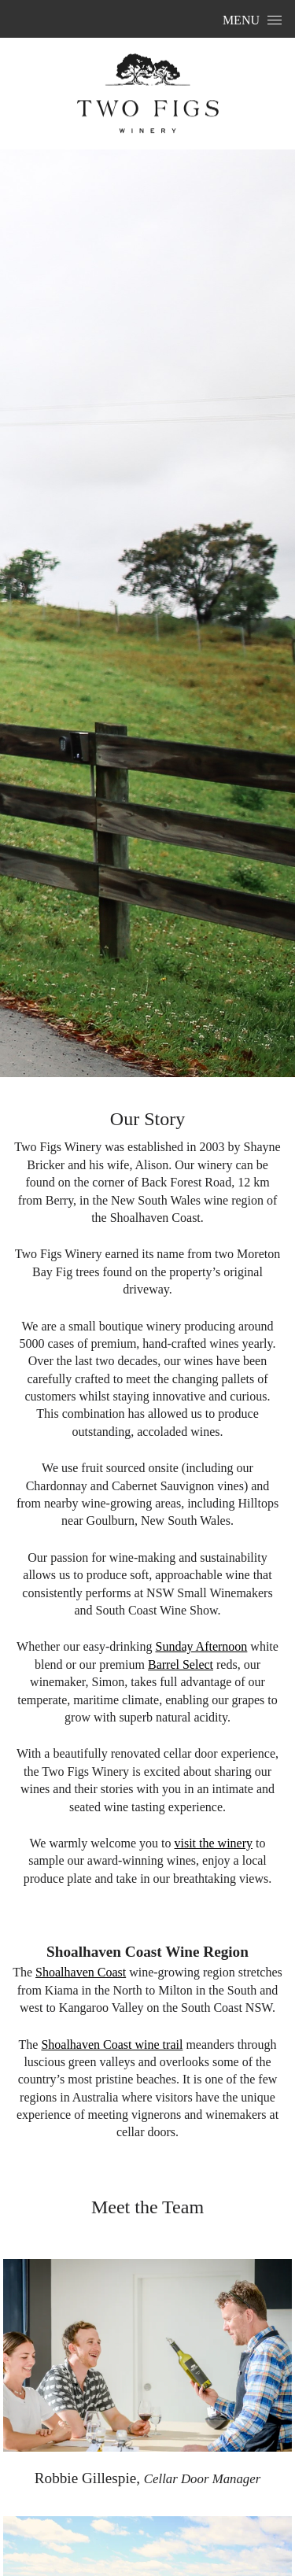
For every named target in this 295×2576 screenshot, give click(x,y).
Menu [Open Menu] (252, 20)
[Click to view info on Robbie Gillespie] (148, 2358)
